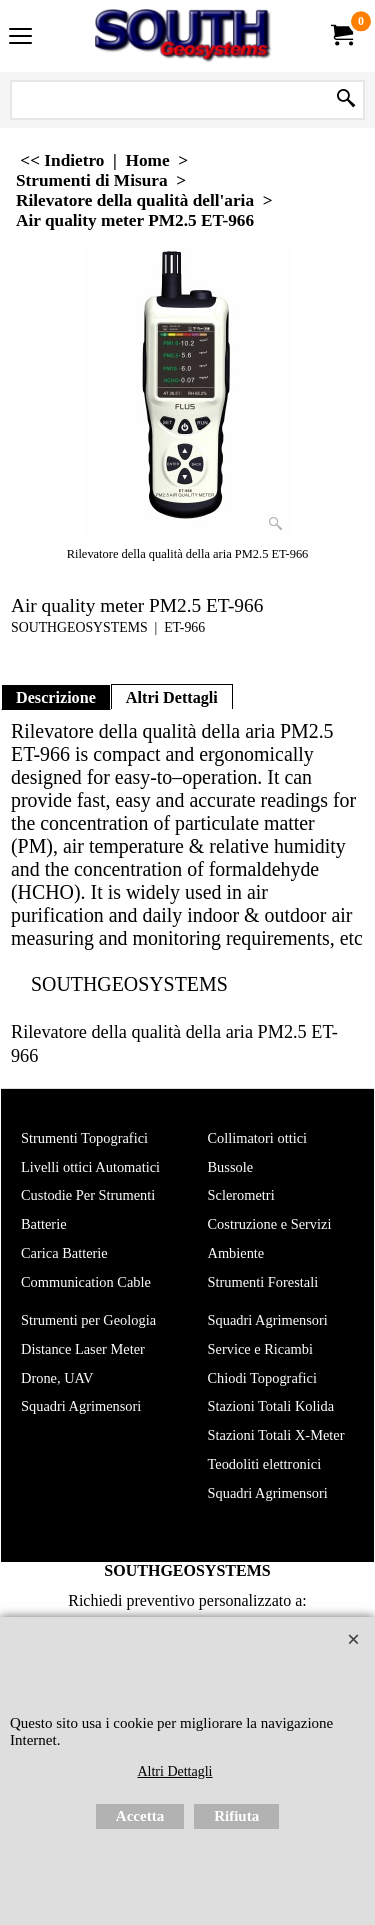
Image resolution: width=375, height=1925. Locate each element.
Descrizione (56, 697)
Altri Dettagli (172, 697)
